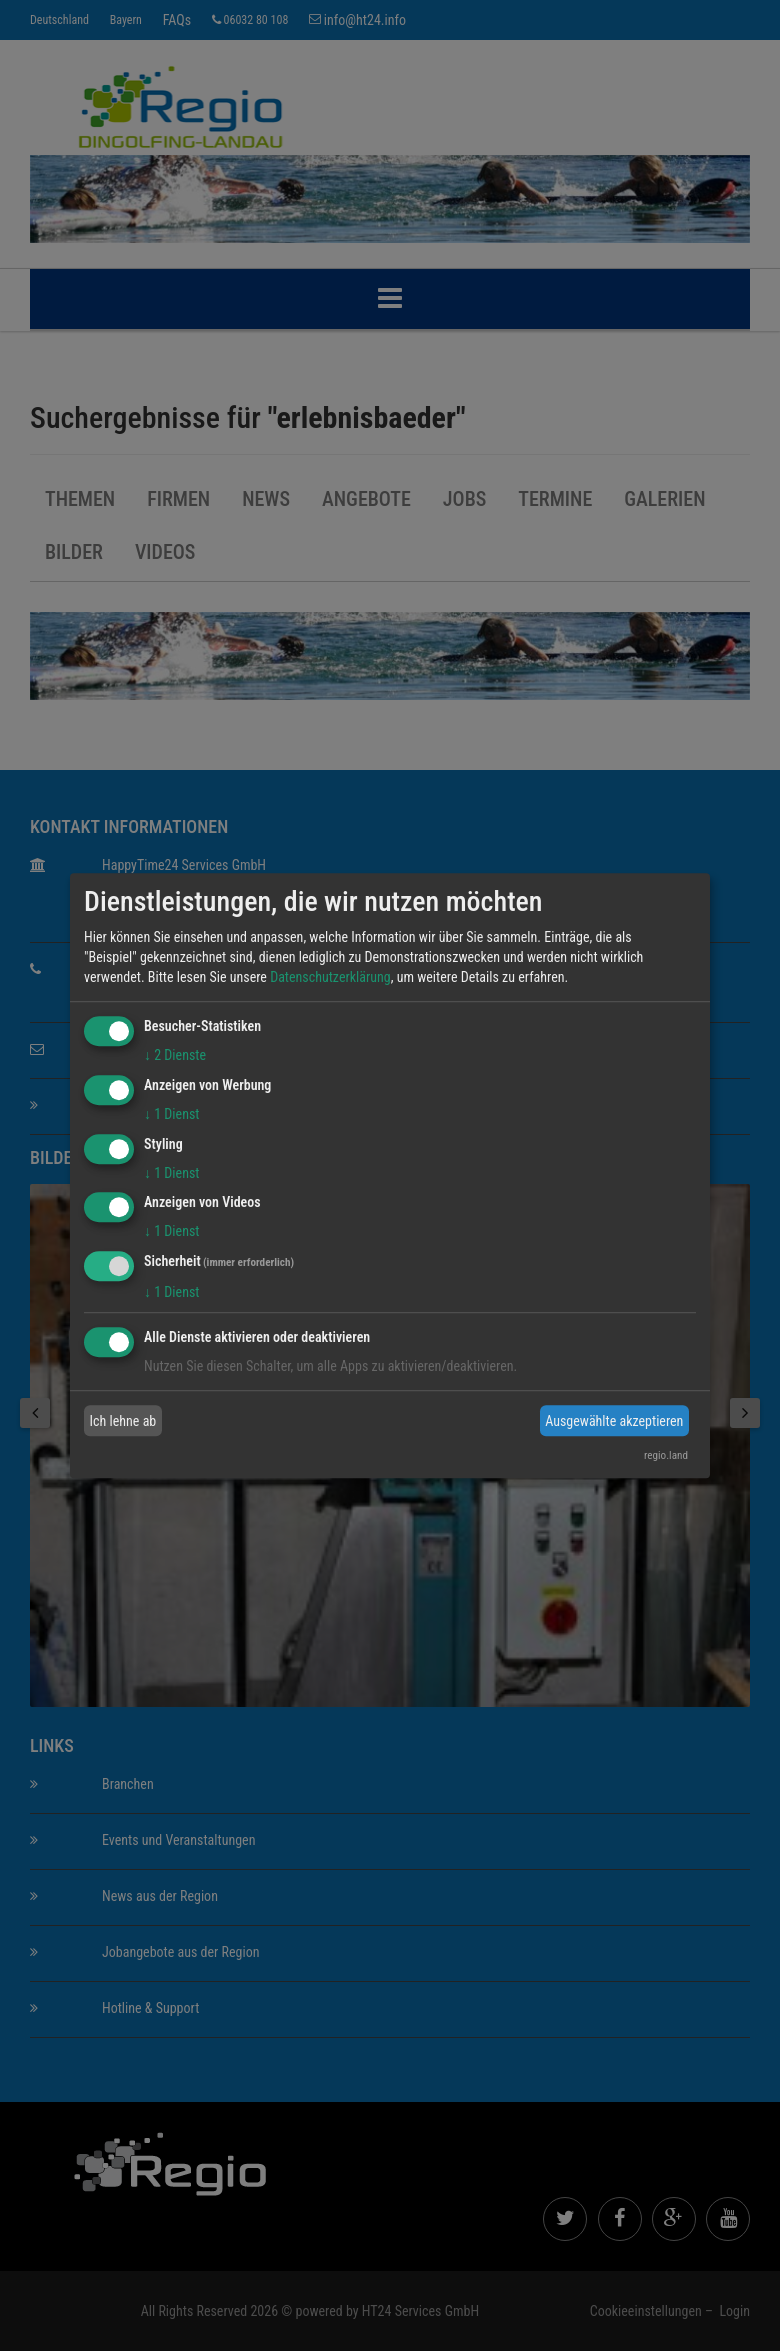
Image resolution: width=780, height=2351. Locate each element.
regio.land (666, 1455)
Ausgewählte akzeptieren (614, 1421)
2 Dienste (175, 1055)
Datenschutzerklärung (330, 977)
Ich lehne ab (123, 1421)
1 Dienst (171, 1114)
